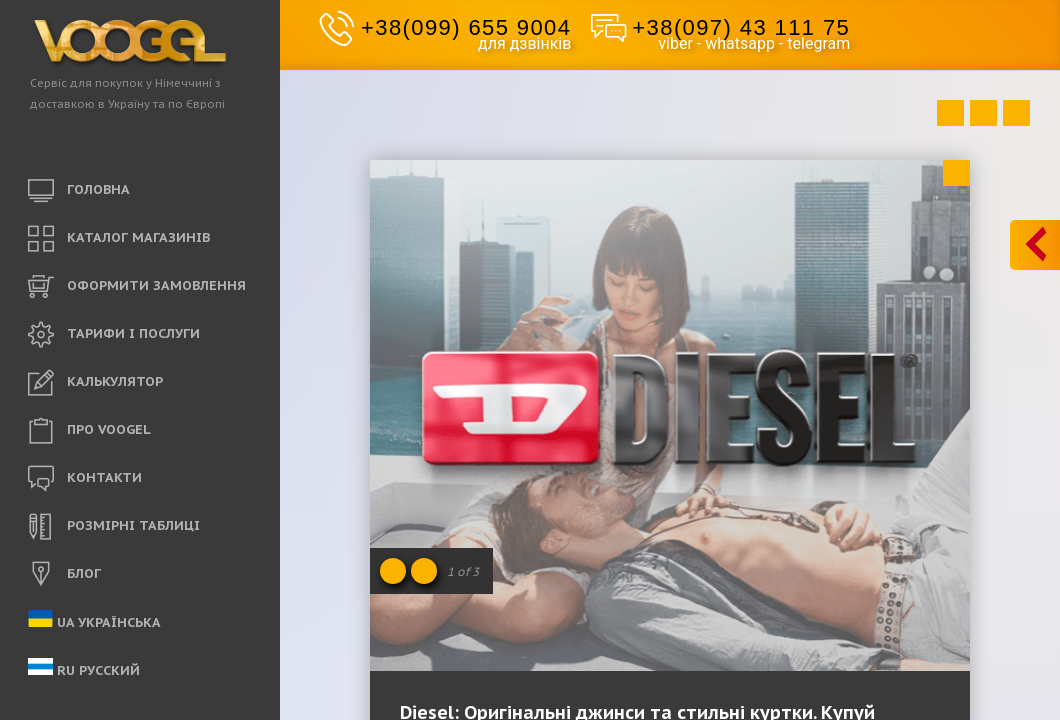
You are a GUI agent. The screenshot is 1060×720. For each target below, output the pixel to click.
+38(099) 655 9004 (466, 27)
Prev (950, 113)
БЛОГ (64, 575)
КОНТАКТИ (85, 479)
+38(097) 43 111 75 (741, 27)
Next (1016, 113)
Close (956, 173)
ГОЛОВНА (79, 191)
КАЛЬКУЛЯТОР (95, 383)
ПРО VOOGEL (89, 431)
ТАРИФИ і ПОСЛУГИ (114, 335)
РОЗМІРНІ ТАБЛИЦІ (114, 527)
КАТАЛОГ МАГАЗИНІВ (119, 239)
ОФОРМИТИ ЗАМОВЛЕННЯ (137, 287)
